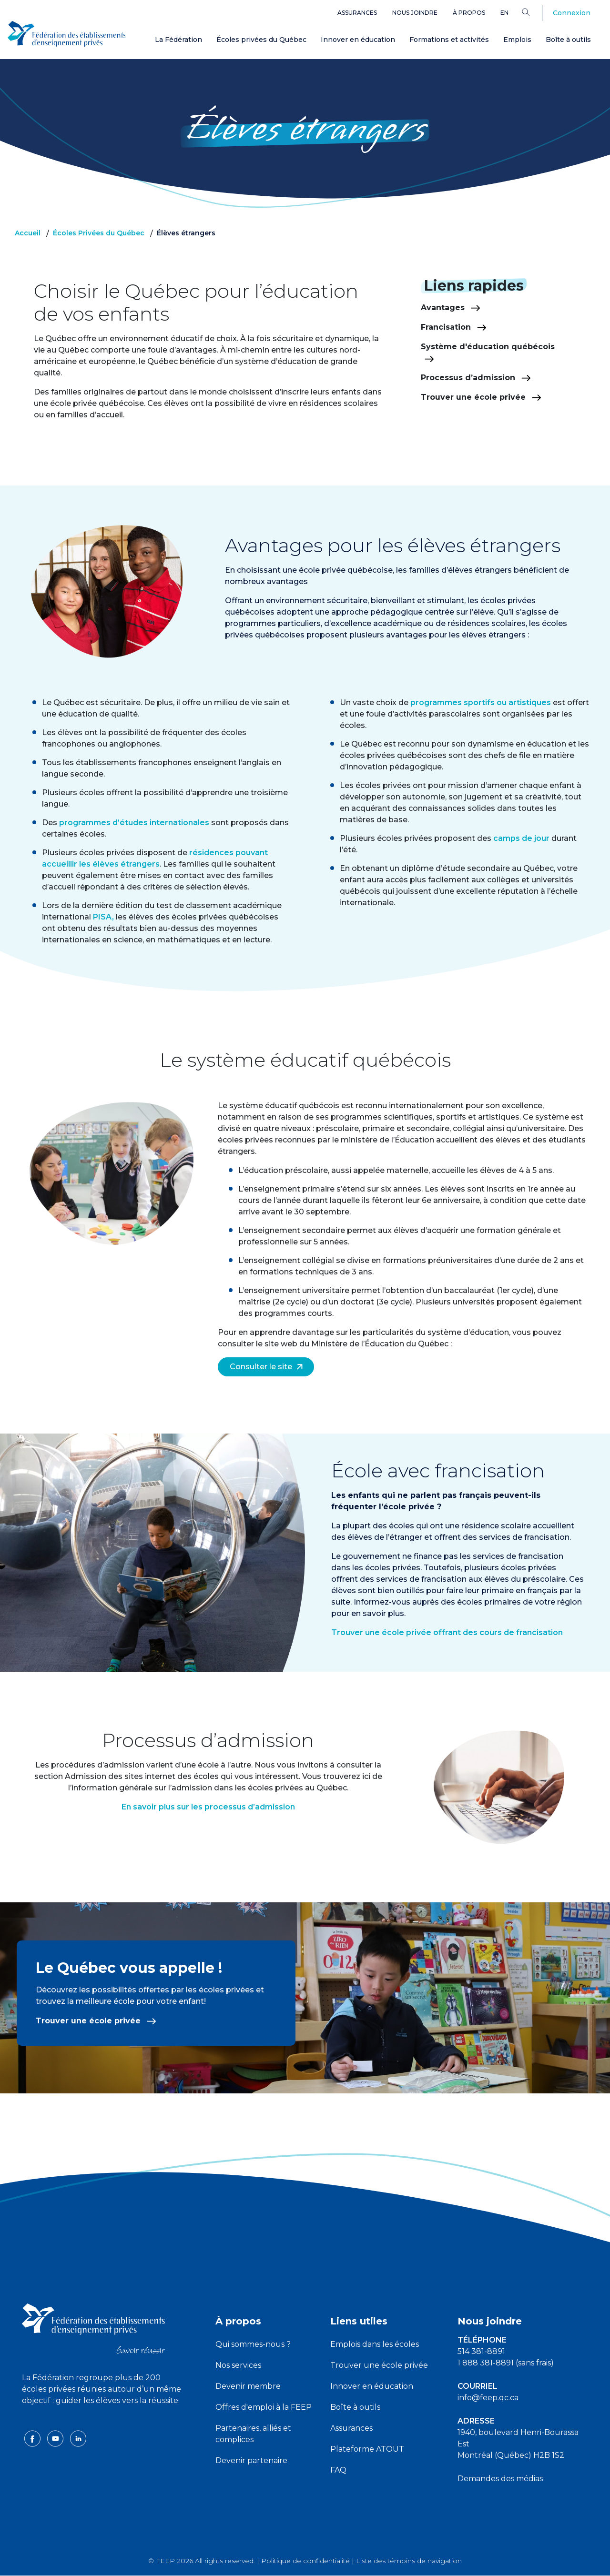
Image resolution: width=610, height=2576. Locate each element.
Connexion (571, 13)
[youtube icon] (56, 2437)
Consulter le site (266, 1366)
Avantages (450, 307)
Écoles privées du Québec (261, 39)
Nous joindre (414, 12)
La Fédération (178, 39)
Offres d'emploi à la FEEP (263, 2407)
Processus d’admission (476, 377)
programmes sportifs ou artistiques (480, 702)
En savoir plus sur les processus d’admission (208, 1806)
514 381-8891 (481, 2351)
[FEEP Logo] (67, 34)
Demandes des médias (500, 2478)
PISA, (103, 916)
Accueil (28, 233)
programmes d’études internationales (134, 822)
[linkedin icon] (78, 2437)
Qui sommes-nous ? (253, 2344)
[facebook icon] (33, 2437)
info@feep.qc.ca (488, 2397)
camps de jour (522, 838)
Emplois (517, 39)
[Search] (533, 12)
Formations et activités (449, 39)
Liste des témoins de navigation (409, 2560)
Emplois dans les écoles (374, 2344)
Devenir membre (248, 2386)
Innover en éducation (358, 39)
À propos (469, 12)
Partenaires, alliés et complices (253, 2434)
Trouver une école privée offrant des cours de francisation (447, 1632)
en (504, 12)
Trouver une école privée (481, 397)
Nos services (238, 2365)
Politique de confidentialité (305, 2560)
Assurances (357, 12)
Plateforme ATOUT (367, 2449)
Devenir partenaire (251, 2460)
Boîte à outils (568, 39)
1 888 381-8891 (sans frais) (506, 2362)
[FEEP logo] (93, 2327)
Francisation (454, 327)
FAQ (338, 2470)
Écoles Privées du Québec (98, 233)
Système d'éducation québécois (488, 352)
